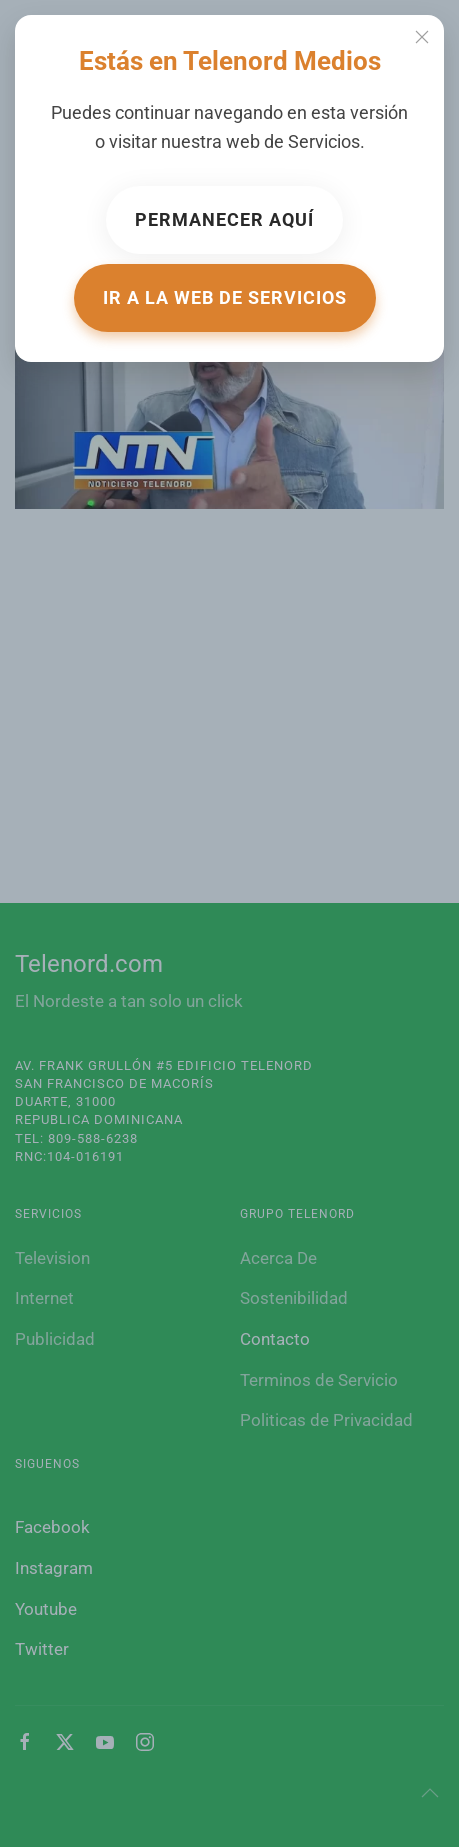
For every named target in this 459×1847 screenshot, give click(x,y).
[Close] (422, 37)
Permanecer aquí (224, 219)
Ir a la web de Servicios (225, 297)
